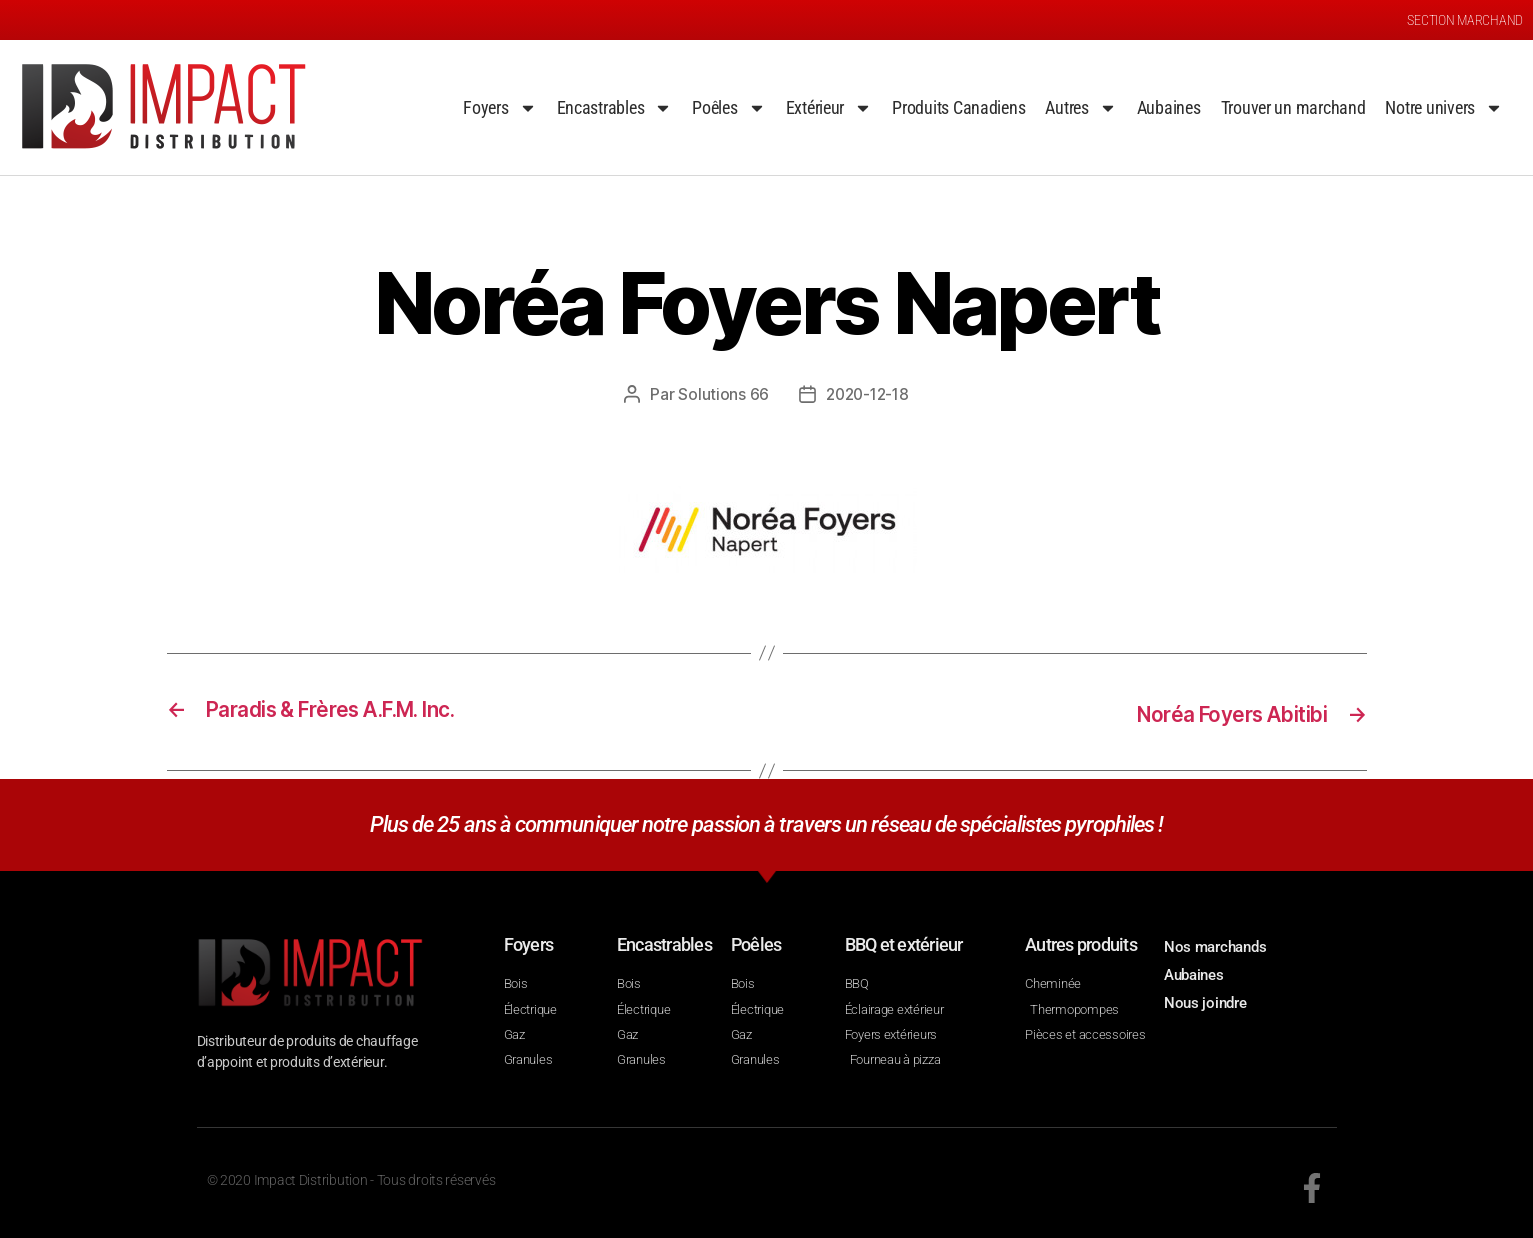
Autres (1080, 108)
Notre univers (1444, 108)
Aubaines (1169, 107)
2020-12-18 (867, 394)
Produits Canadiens (958, 107)
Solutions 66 (720, 394)
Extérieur (829, 108)
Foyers (499, 108)
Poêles (728, 108)
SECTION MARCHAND (1465, 20)
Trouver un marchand (1293, 107)
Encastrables (615, 108)
